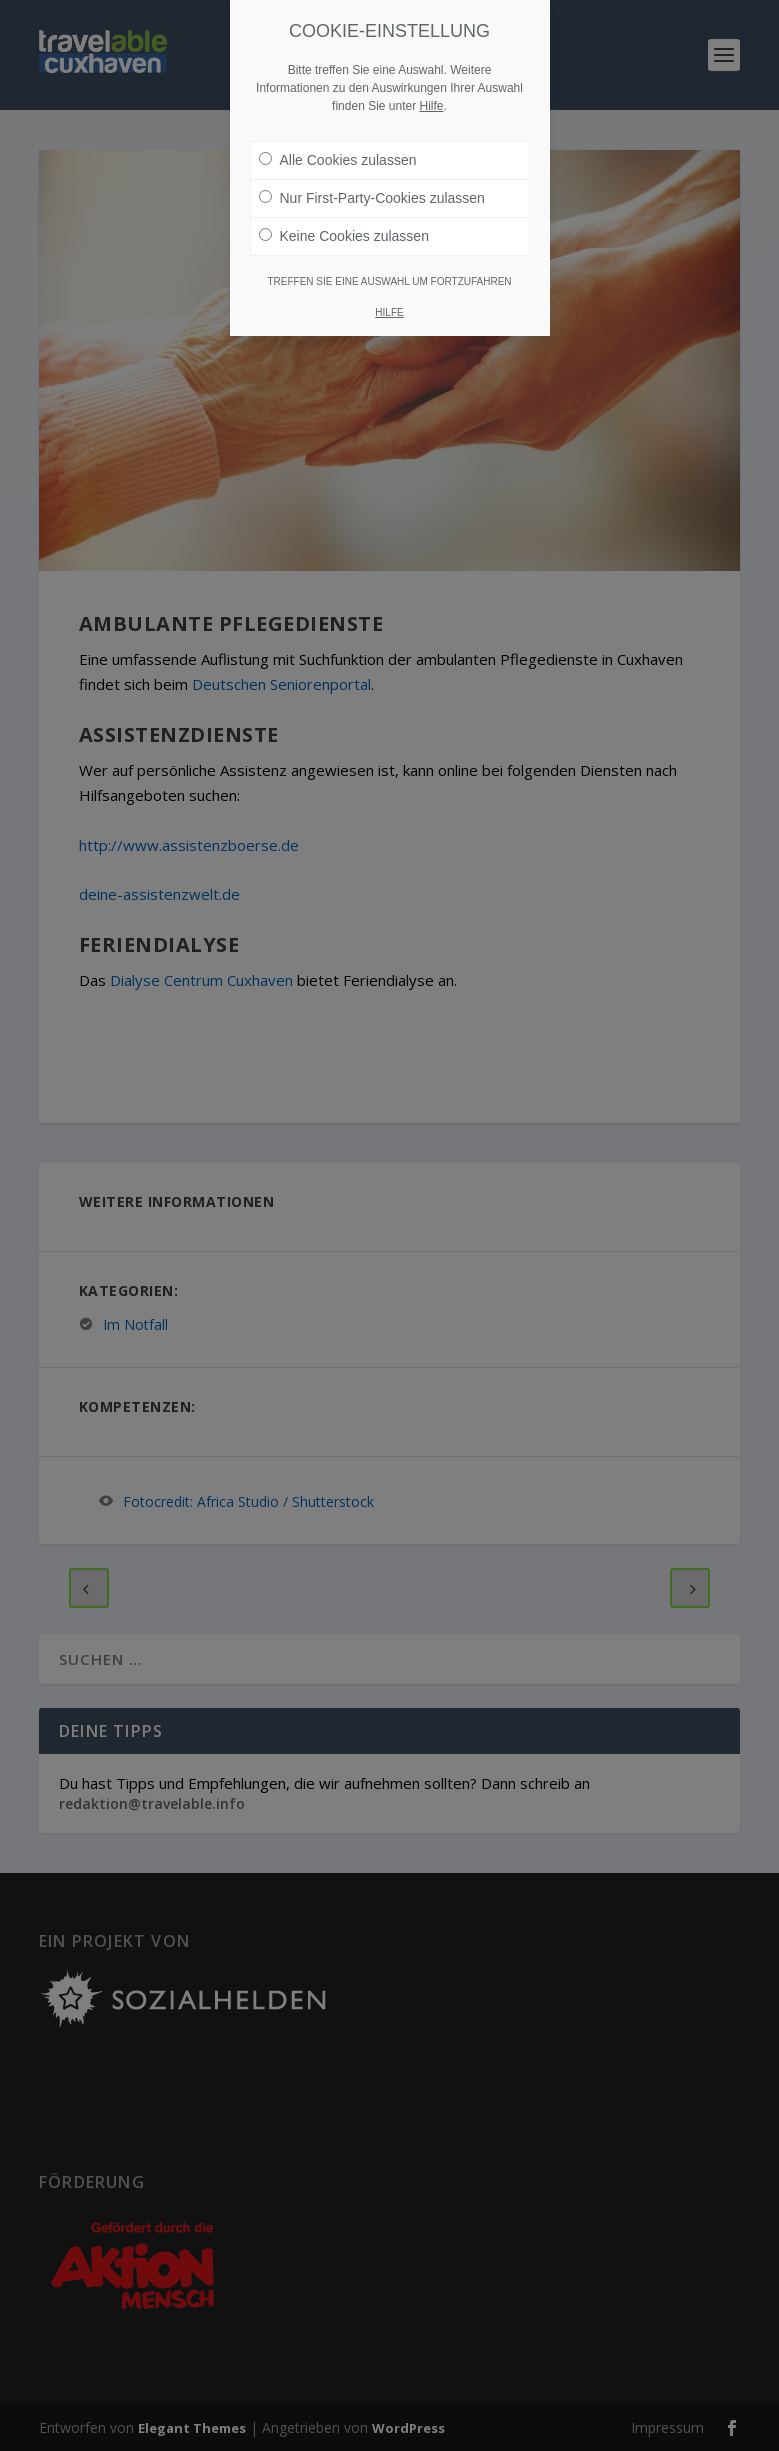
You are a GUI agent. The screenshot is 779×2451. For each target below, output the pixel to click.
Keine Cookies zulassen (344, 236)
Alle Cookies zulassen (338, 160)
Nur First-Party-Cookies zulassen (372, 198)
